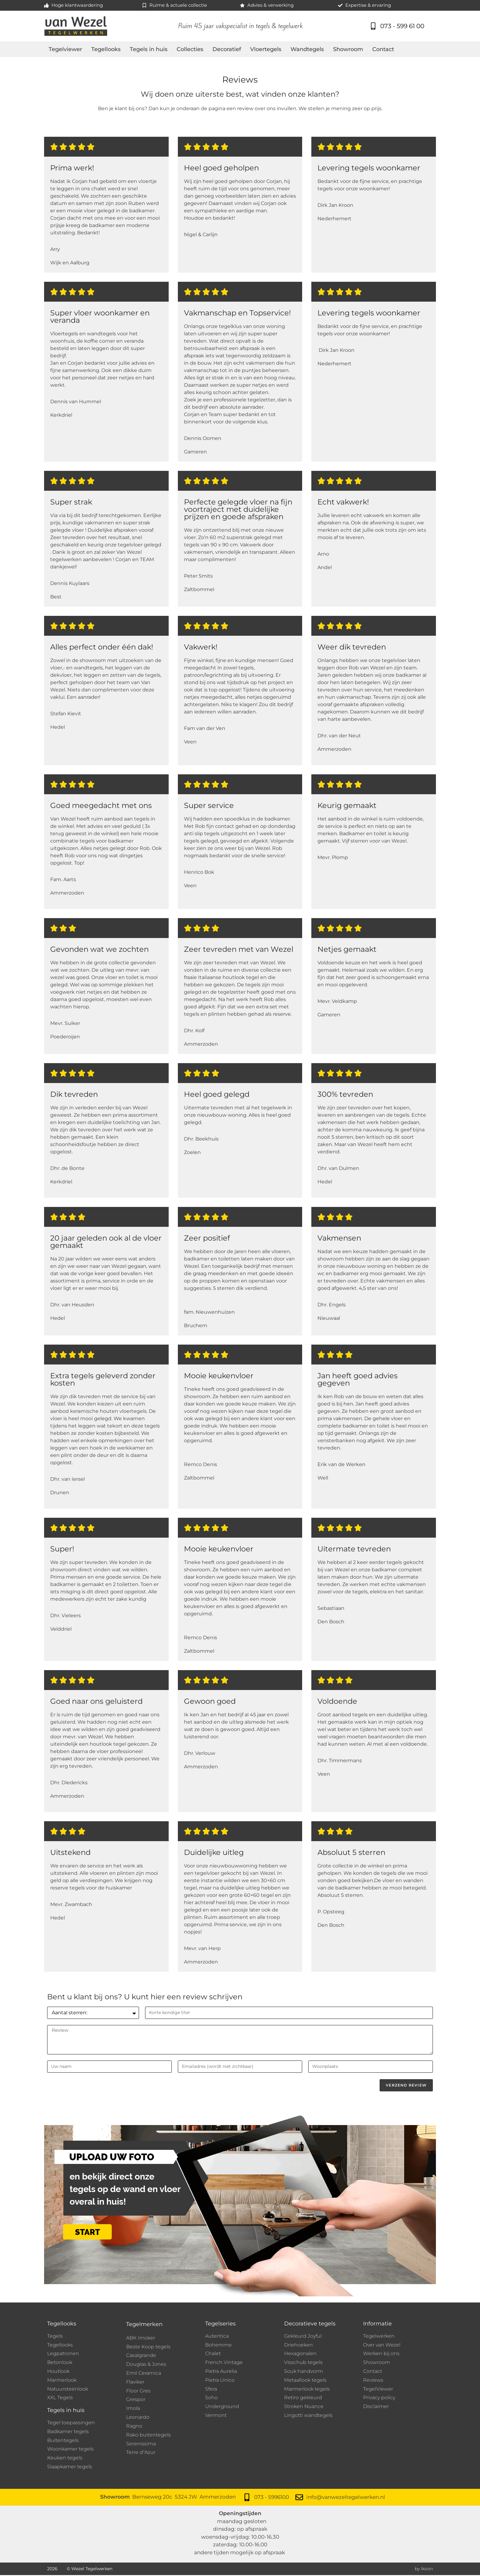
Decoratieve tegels (310, 2323)
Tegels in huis (148, 49)
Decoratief (226, 49)
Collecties (190, 49)
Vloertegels (265, 49)
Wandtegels (307, 49)
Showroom (348, 49)
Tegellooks (106, 49)
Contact (383, 49)
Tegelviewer (65, 49)
